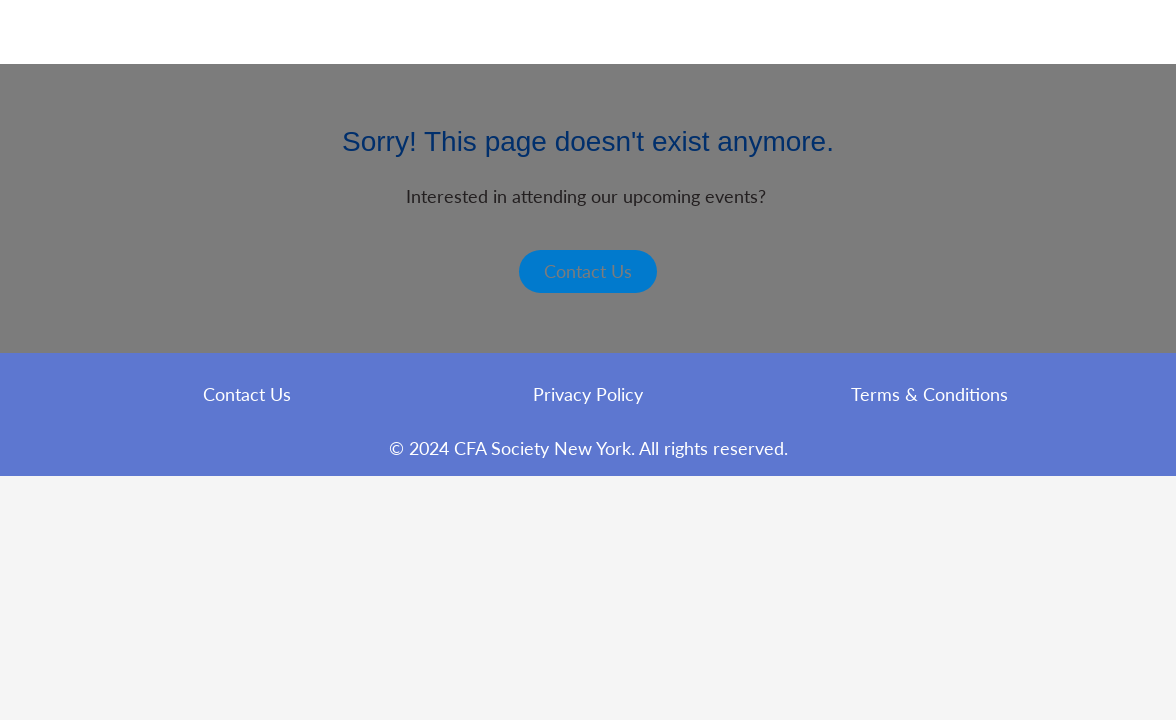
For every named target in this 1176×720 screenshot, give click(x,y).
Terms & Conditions (929, 394)
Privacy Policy (588, 394)
